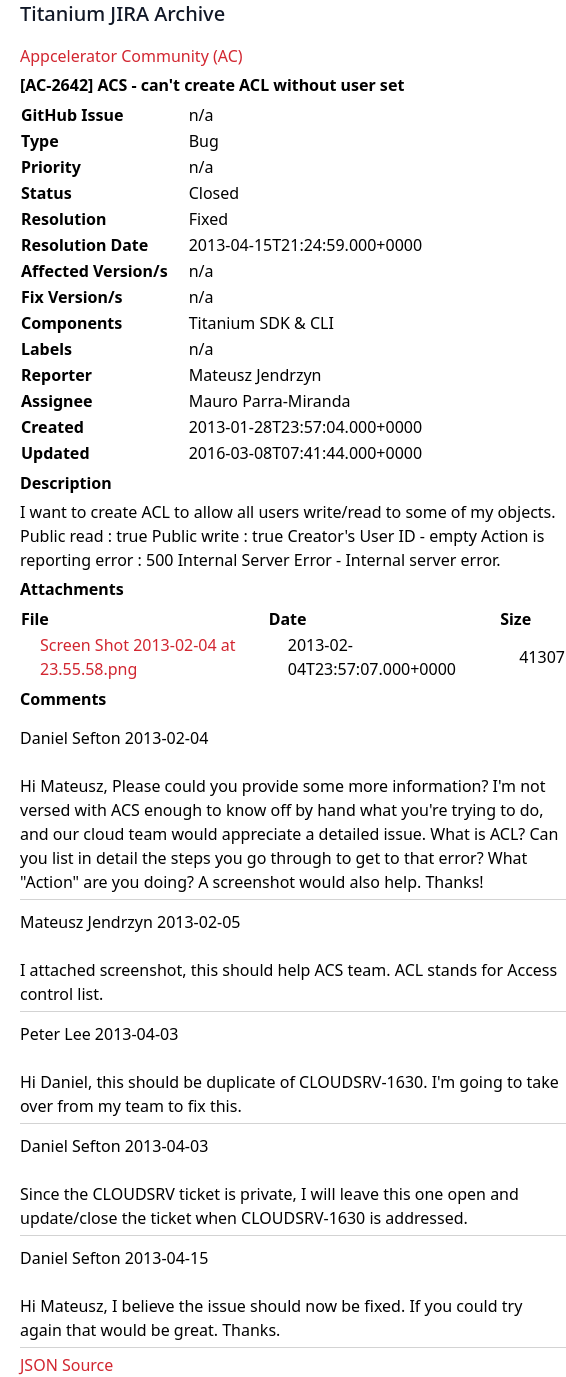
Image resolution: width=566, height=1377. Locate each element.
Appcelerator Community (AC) (131, 56)
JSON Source (66, 1365)
